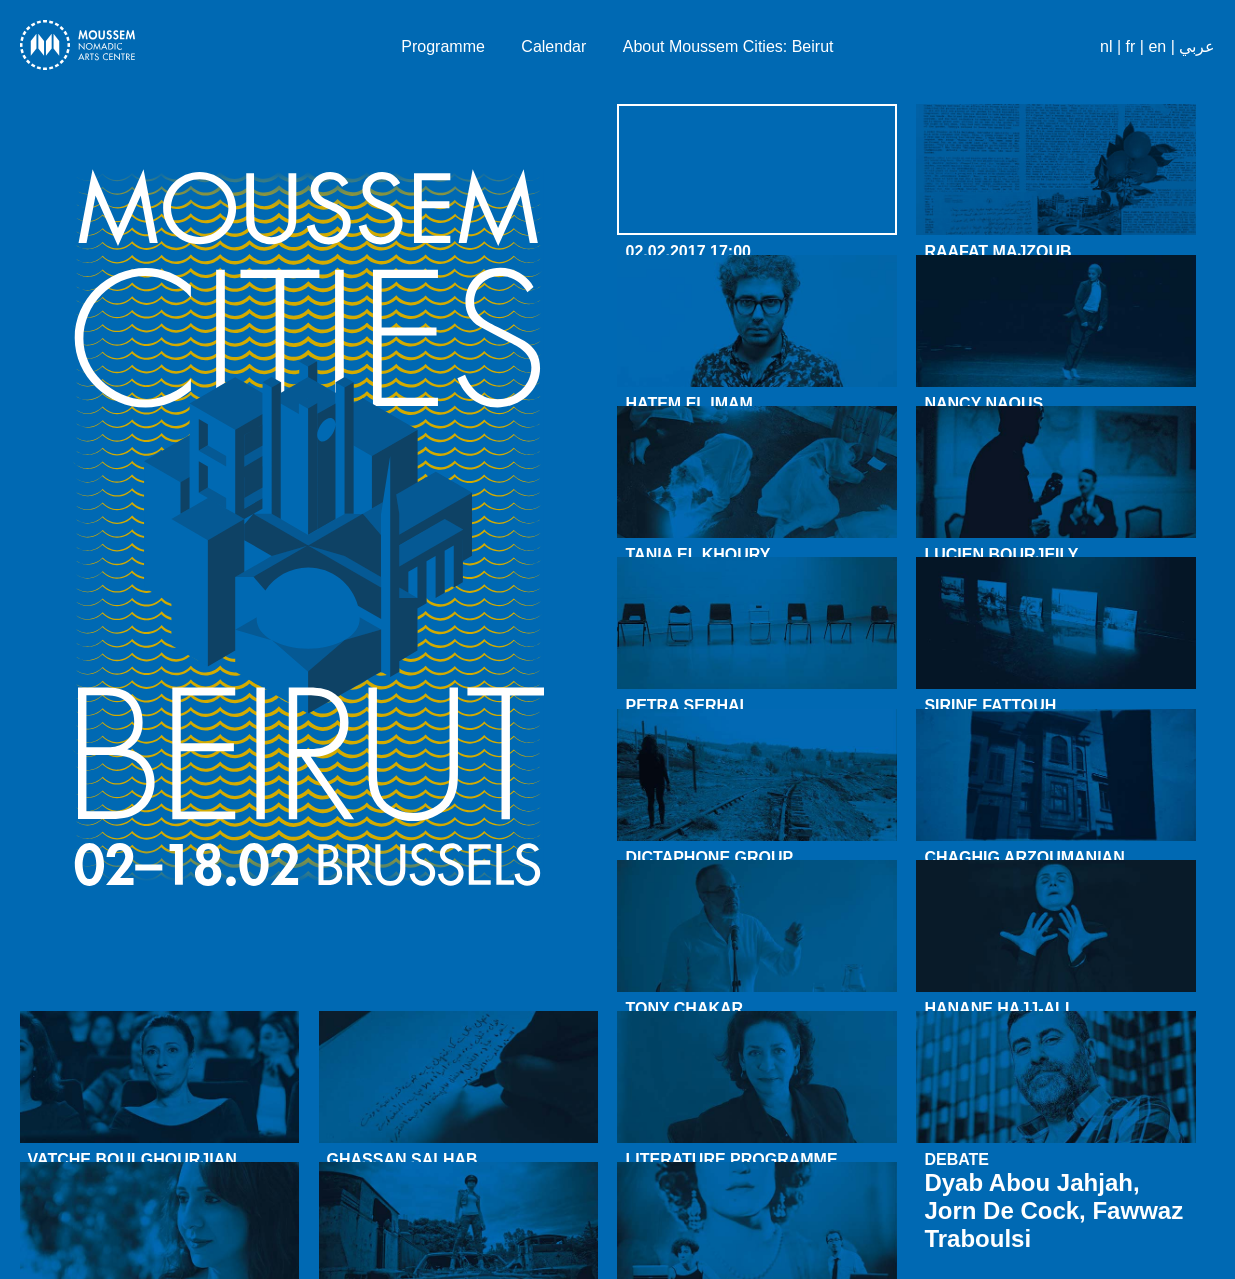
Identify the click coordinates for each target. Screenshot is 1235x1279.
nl (1106, 46)
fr (1131, 46)
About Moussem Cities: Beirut (728, 46)
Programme (443, 46)
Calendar (553, 46)
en (1157, 46)
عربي (1197, 46)
